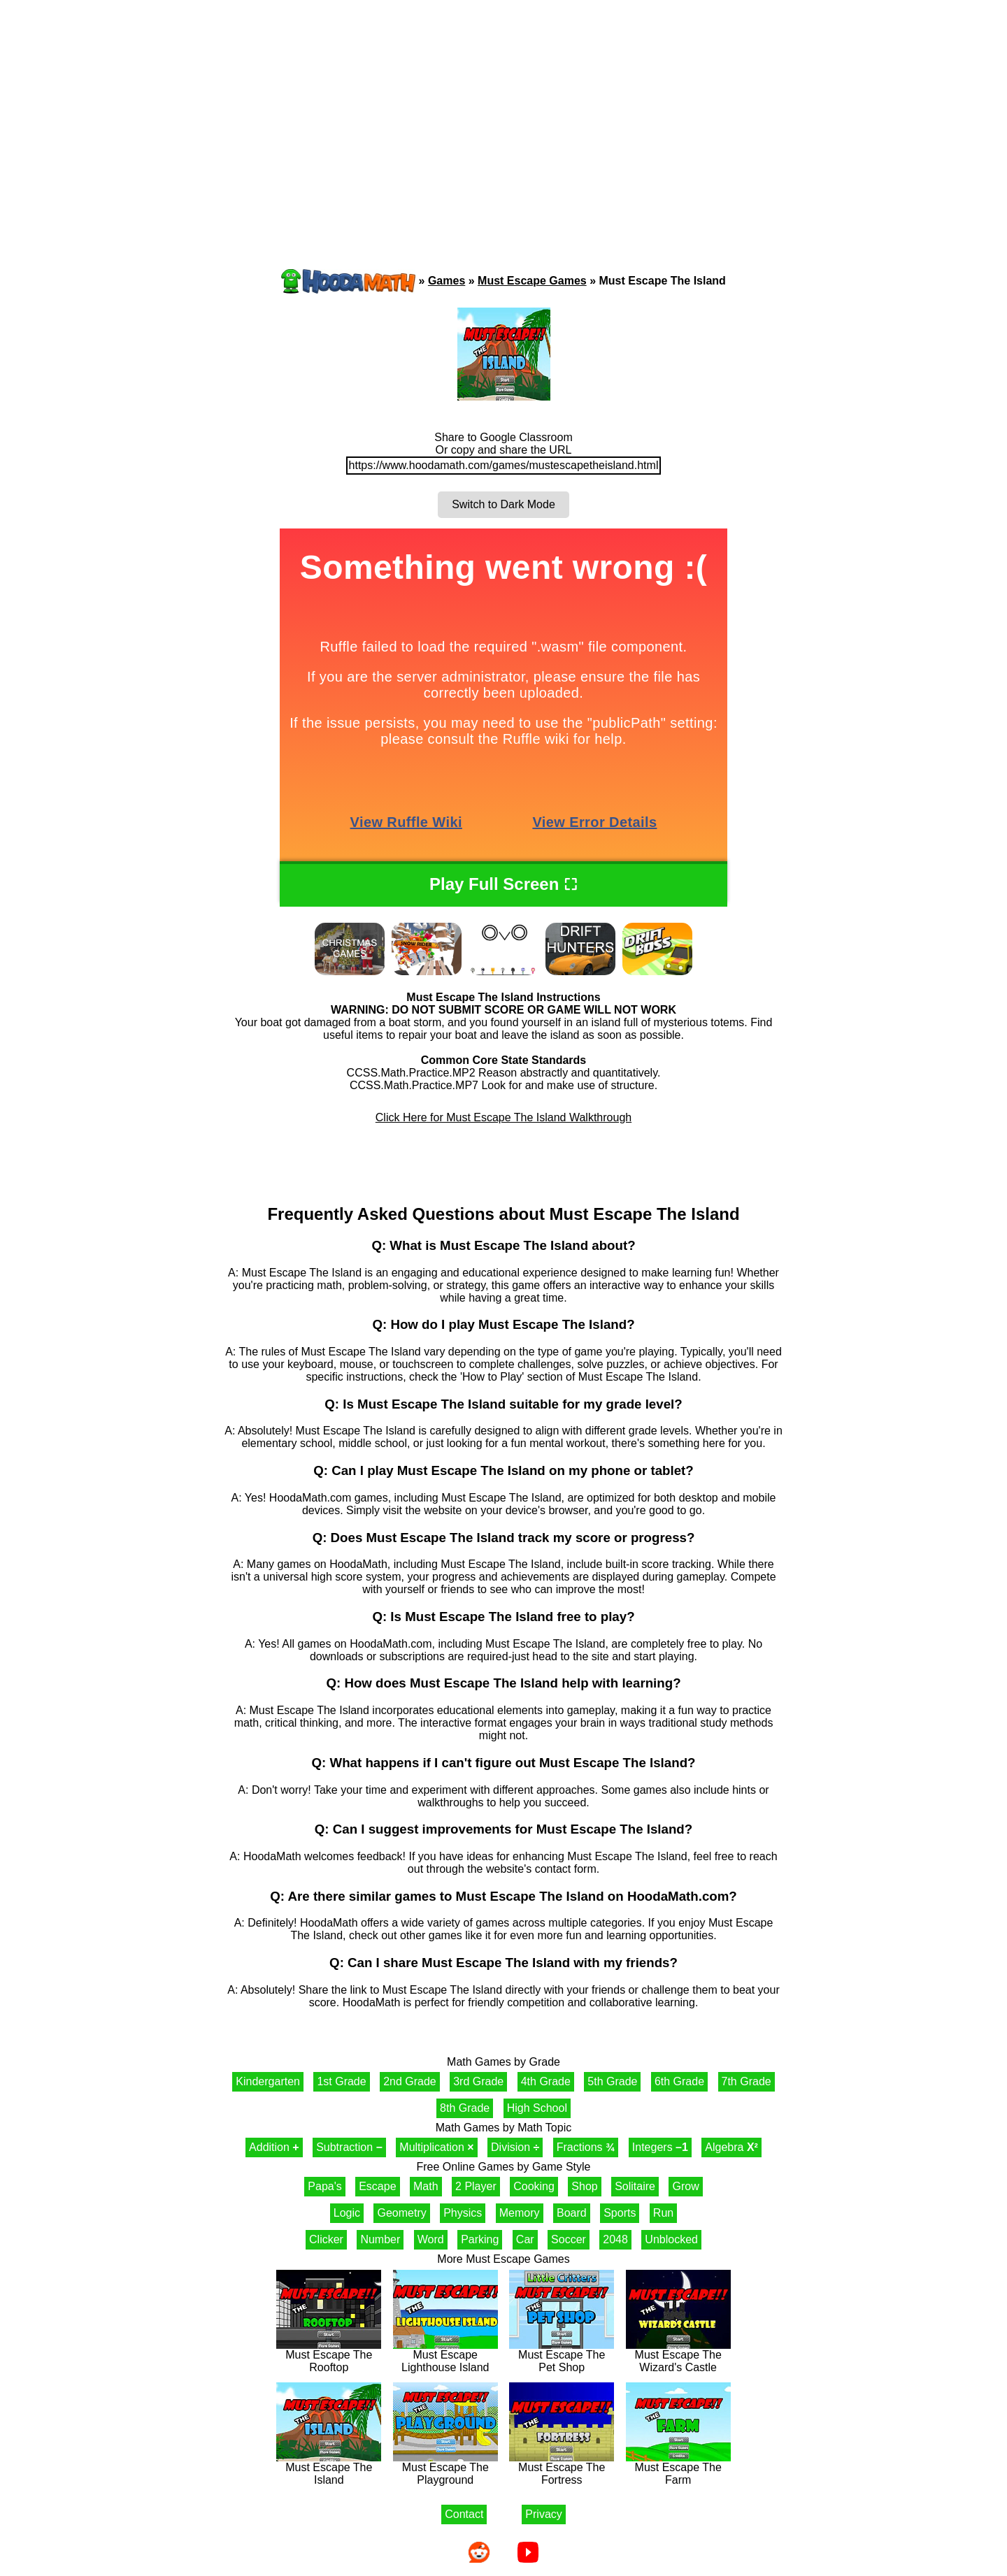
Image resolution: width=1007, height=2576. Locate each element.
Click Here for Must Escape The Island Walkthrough (503, 1117)
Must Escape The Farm (678, 2469)
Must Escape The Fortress (561, 2469)
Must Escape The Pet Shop (561, 2356)
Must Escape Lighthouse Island (445, 2356)
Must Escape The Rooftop (328, 2356)
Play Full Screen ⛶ (503, 884)
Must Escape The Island (328, 2469)
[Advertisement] (503, 108)
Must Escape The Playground (445, 2469)
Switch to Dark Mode (503, 504)
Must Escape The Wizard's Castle (678, 2356)
